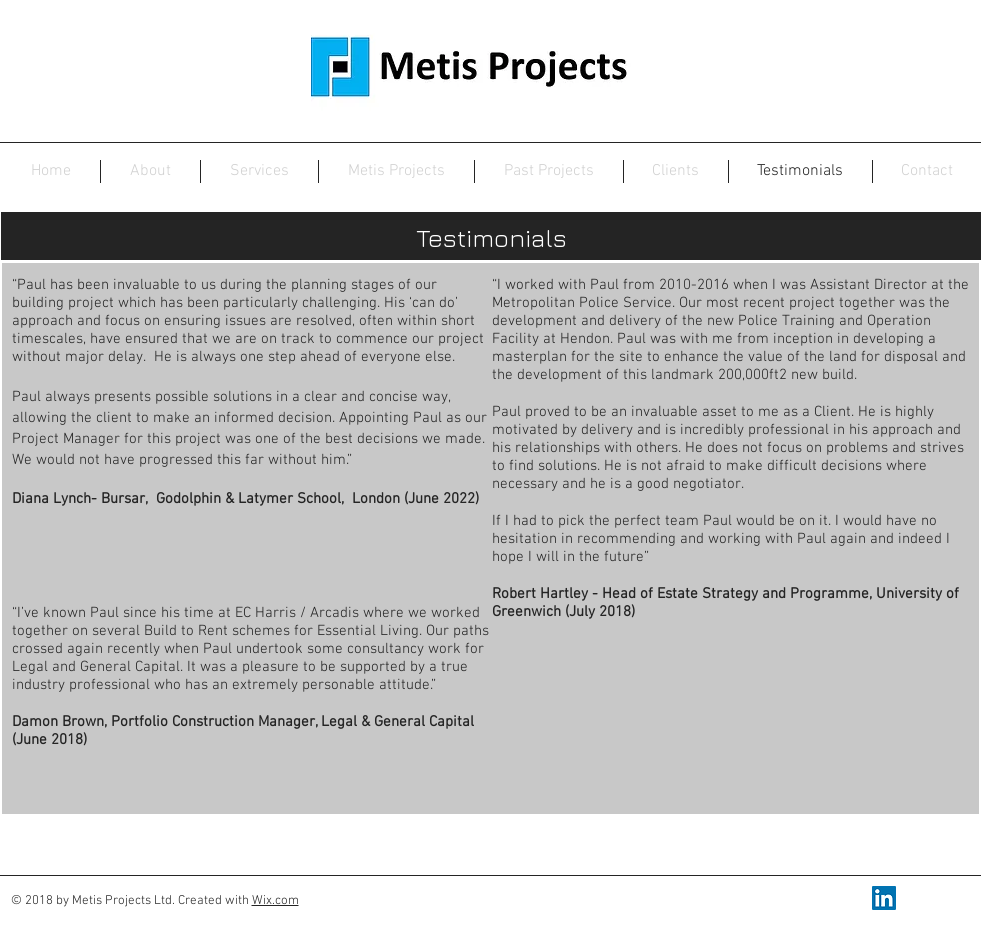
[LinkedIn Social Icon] (884, 898)
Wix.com (275, 901)
